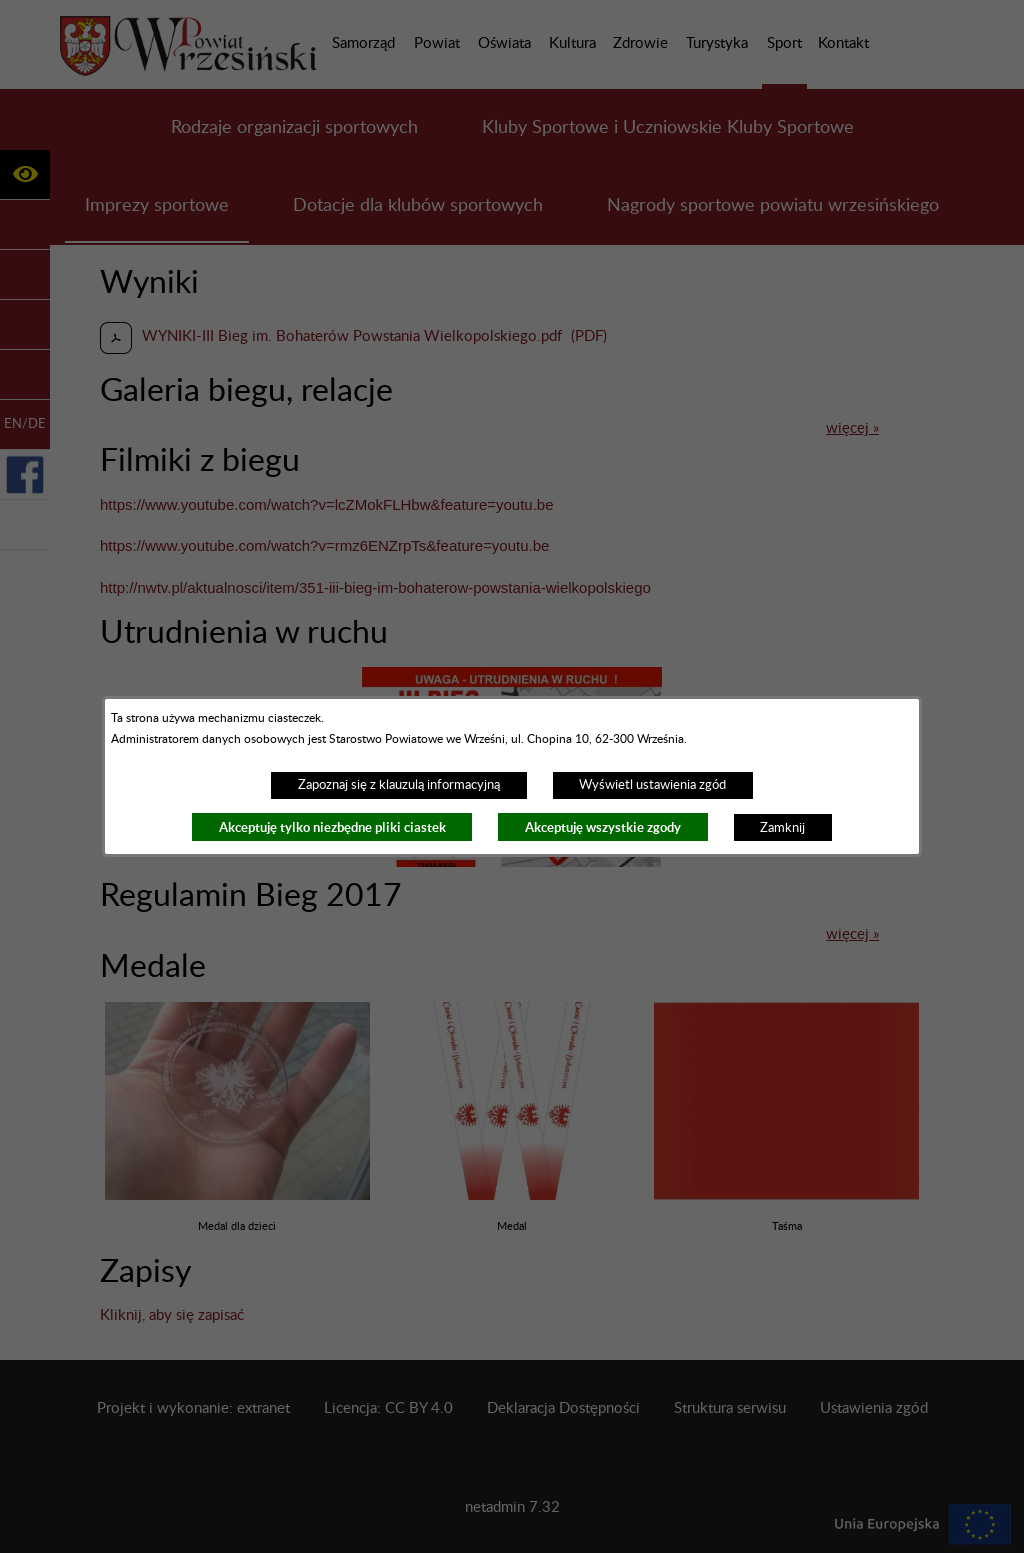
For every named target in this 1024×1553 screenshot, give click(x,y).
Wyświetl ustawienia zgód (652, 785)
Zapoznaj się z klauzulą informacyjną (399, 785)
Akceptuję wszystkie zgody (603, 827)
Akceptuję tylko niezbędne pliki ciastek (332, 827)
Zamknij (782, 828)
